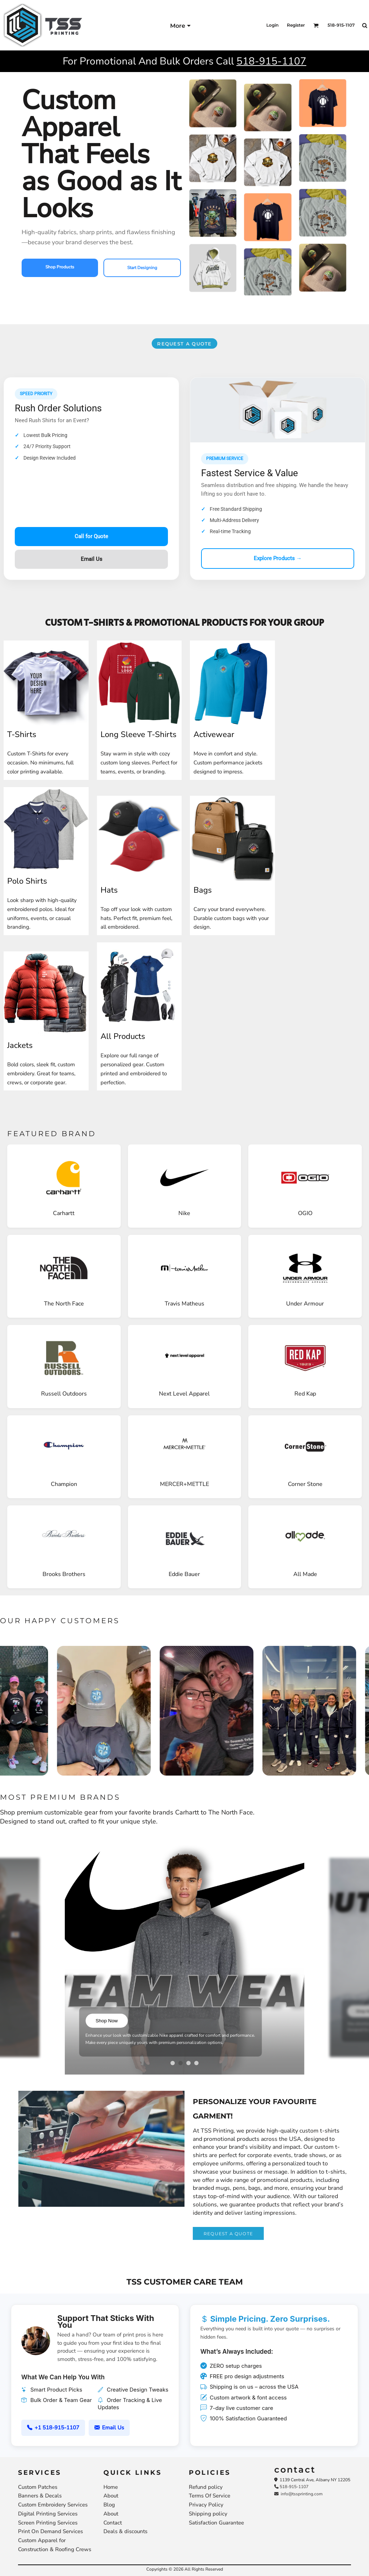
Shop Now (106, 2020)
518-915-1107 (271, 61)
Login (272, 25)
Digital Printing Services (47, 2513)
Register (296, 25)
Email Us (91, 559)
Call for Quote (91, 536)
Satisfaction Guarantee (216, 2522)
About (110, 2495)
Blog (109, 2504)
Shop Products (59, 267)
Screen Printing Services (47, 2522)
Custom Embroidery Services (53, 2504)
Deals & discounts (125, 2531)
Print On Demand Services (50, 2531)
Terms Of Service (209, 2495)
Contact (112, 2522)
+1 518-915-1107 (53, 2427)
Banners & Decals (40, 2495)
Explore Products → (278, 558)
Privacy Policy (206, 2504)
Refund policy (206, 2487)
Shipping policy (208, 2513)
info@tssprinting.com (298, 2494)
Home (110, 2487)
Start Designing (142, 268)
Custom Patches (37, 2487)
